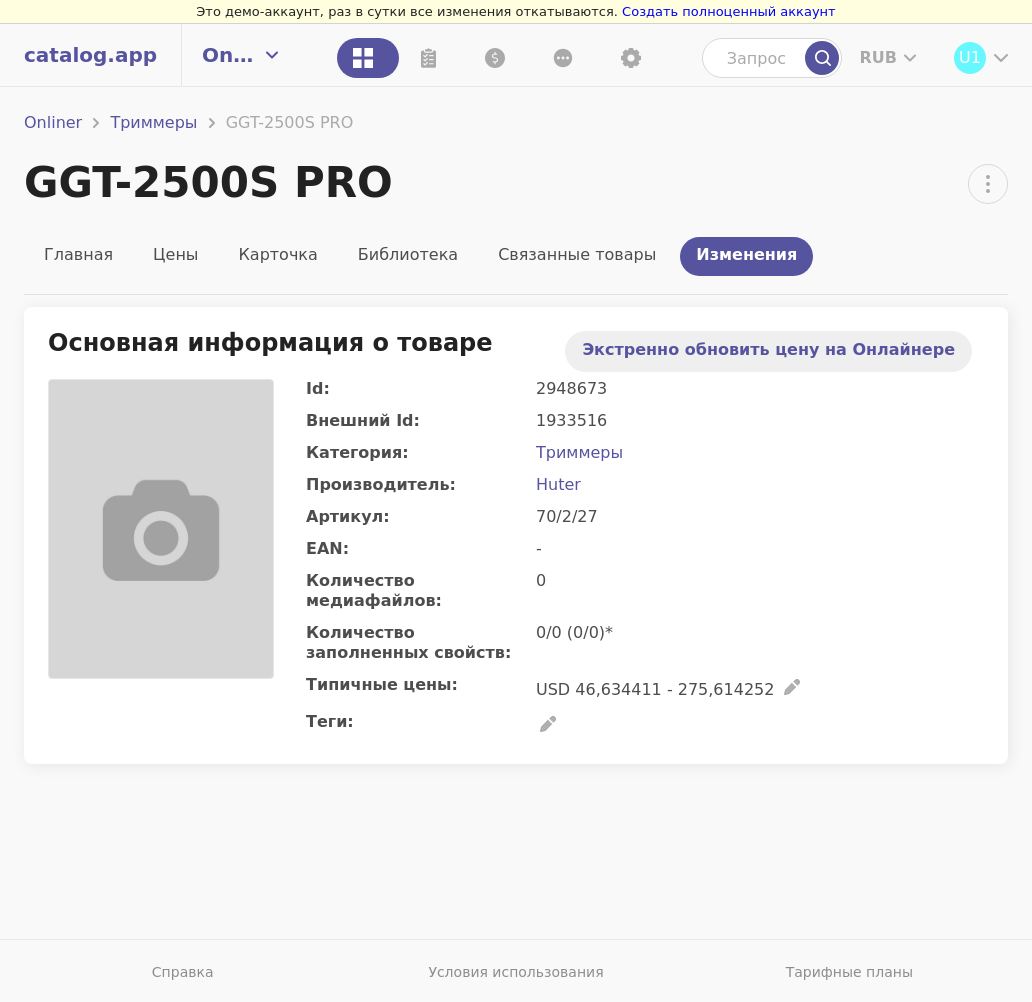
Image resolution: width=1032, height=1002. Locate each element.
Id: (318, 388)
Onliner (53, 122)
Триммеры (153, 122)
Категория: (357, 452)
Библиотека (408, 254)
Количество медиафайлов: (374, 590)
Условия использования (515, 972)
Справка (183, 972)
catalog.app (90, 55)
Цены (175, 254)
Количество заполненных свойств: (408, 642)
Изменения (746, 254)
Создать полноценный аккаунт (729, 11)
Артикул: (348, 516)
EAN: (327, 548)
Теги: (330, 721)
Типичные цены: (382, 684)
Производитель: (381, 484)
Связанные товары (577, 254)
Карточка (277, 254)
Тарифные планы (849, 972)
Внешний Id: (363, 420)
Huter (558, 484)
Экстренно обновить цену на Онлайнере (768, 349)
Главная (78, 254)
